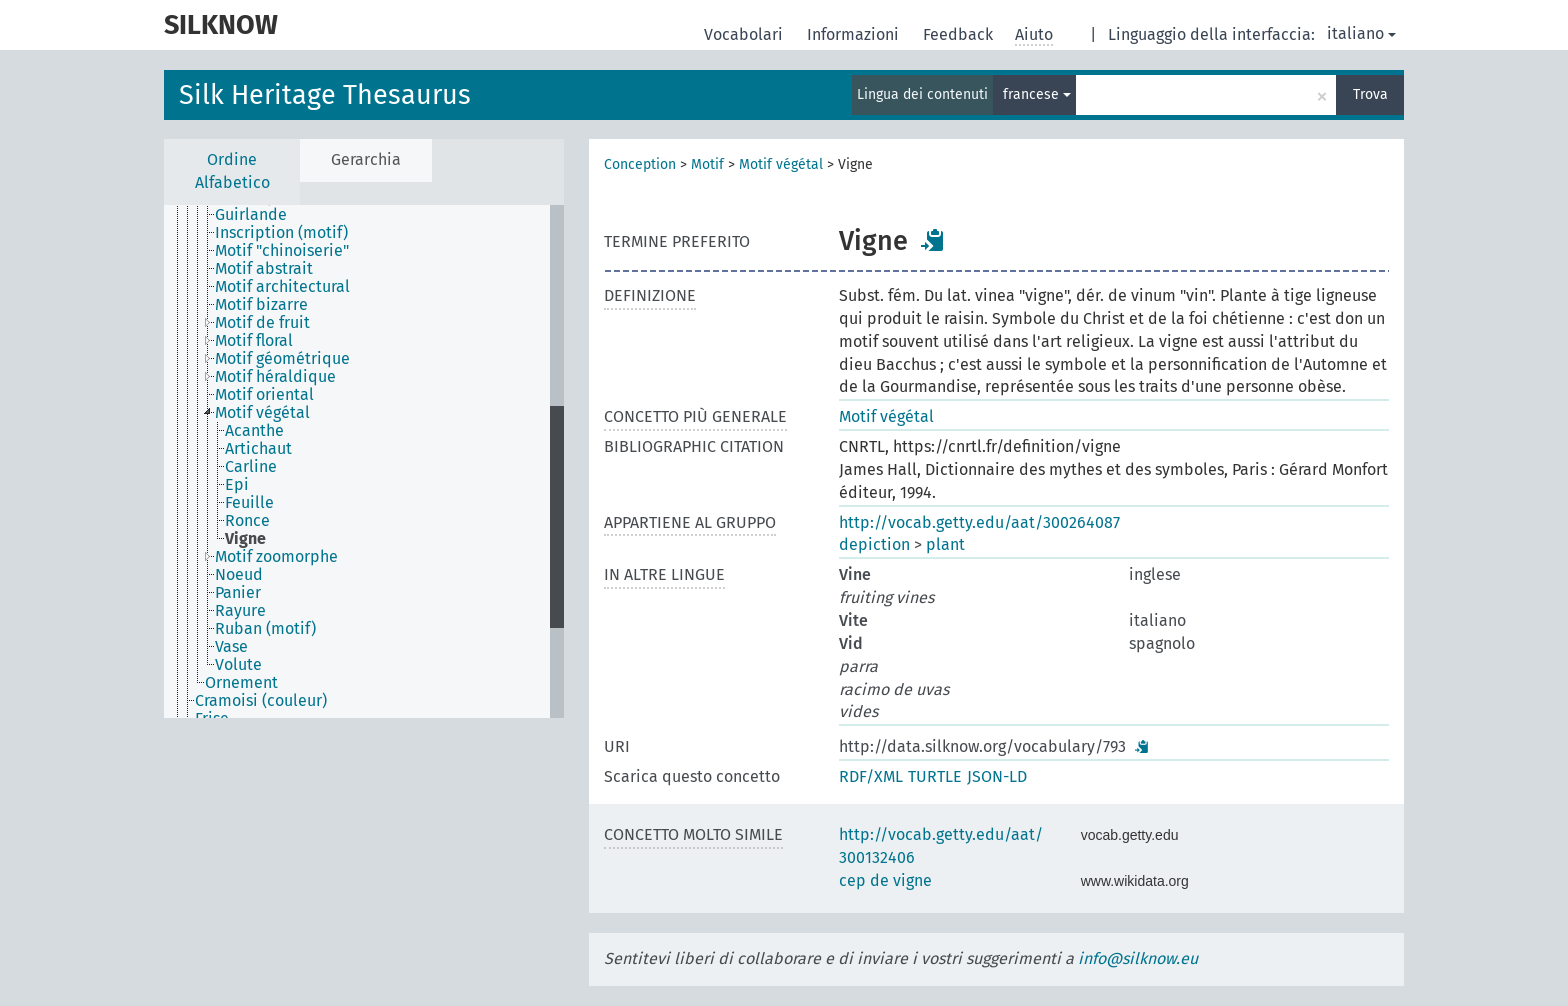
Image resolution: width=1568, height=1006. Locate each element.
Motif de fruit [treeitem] (262, 323)
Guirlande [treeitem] (251, 215)
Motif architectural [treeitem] (282, 287)
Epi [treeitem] (237, 485)
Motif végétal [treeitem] (262, 413)
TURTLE (935, 776)
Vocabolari (745, 34)
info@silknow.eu (1138, 958)
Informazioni (855, 34)
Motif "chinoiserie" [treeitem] (282, 251)
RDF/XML (871, 776)
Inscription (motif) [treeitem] (281, 233)
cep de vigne (885, 880)
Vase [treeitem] (231, 647)
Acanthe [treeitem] (254, 431)
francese (1037, 94)
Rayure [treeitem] (240, 611)
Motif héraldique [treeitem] (275, 377)
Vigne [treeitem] (245, 539)
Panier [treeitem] (238, 593)
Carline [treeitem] (251, 467)
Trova (1370, 94)
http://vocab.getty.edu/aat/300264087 (979, 522)
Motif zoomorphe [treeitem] (276, 557)
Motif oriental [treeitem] (264, 395)
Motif (707, 164)
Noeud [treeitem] (239, 575)
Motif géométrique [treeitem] (282, 359)
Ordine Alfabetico (232, 171)
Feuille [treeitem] (249, 503)
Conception (640, 164)
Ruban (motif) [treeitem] (265, 629)
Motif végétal (781, 164)
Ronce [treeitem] (247, 521)
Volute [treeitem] (238, 665)
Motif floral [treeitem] (254, 341)
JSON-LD (997, 776)
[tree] (364, 461)
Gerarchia (366, 159)
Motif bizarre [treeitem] (261, 305)
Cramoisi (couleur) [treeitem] (261, 701)
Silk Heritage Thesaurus (325, 95)
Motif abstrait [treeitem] (264, 269)
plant (945, 544)
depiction (874, 544)
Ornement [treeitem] (241, 683)
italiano (1361, 33)
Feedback (960, 34)
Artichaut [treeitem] (258, 449)
